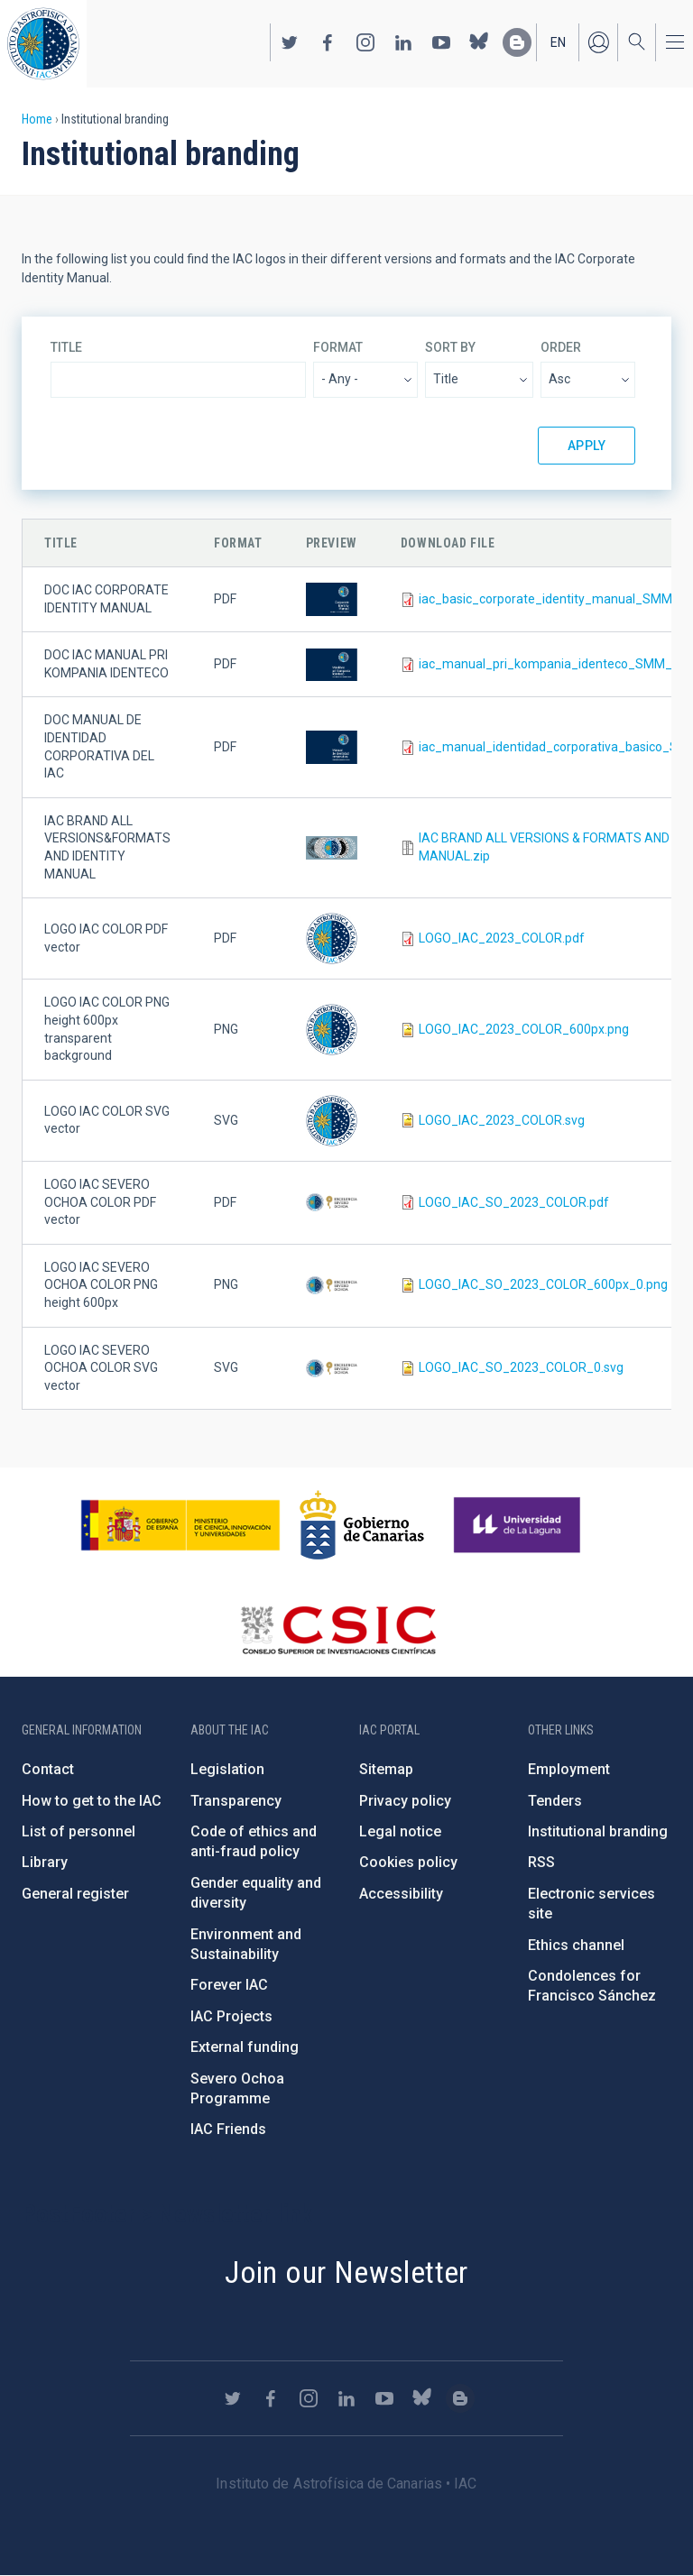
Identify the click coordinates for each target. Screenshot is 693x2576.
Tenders (555, 1800)
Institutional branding (598, 1831)
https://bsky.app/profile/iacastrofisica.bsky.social (479, 42)
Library (45, 1862)
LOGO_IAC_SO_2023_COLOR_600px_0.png (543, 1284)
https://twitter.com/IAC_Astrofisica (290, 42)
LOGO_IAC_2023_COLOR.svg (502, 1120)
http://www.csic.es (338, 1630)
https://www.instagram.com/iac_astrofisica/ (365, 42)
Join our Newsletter (346, 2272)
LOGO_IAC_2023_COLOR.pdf (502, 938)
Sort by (450, 347)
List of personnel (78, 1831)
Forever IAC (229, 1984)
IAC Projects (231, 2016)
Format (338, 347)
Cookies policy (408, 1862)
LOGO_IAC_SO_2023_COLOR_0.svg (521, 1367)
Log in (598, 42)
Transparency (236, 1800)
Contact (48, 1769)
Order (561, 347)
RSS (541, 1862)
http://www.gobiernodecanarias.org (362, 1525)
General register (75, 1893)
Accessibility (401, 1893)
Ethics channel (576, 1945)
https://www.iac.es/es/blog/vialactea (517, 42)
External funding (244, 2047)
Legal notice (400, 1831)
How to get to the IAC (92, 1800)
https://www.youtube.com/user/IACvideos (441, 42)
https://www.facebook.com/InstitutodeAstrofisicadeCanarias (327, 42)
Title (66, 347)
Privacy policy (405, 1800)
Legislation (227, 1769)
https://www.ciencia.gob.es (180, 1525)
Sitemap (386, 1769)
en (558, 42)
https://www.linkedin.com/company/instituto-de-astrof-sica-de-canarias (403, 42)
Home (37, 119)
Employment (569, 1769)
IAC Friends (228, 2129)
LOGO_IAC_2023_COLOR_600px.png (524, 1029)
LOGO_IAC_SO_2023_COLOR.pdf (514, 1202)
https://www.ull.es (519, 1525)
